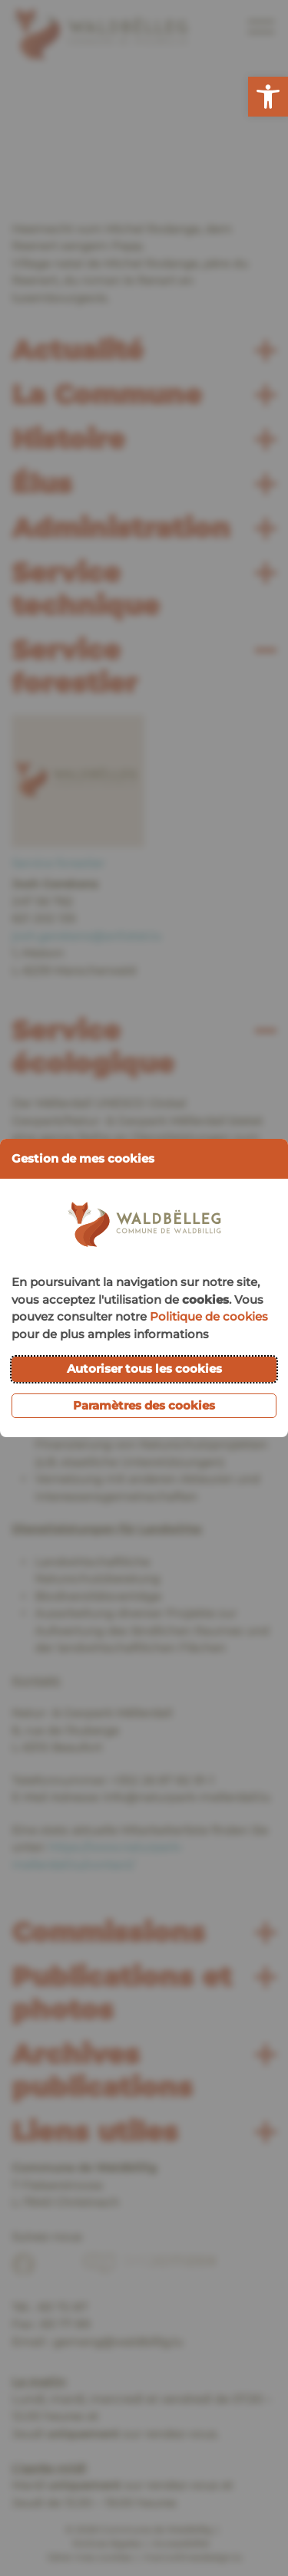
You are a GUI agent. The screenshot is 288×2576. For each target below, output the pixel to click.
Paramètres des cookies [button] (144, 1405)
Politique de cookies (209, 1316)
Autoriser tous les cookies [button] (144, 1368)
